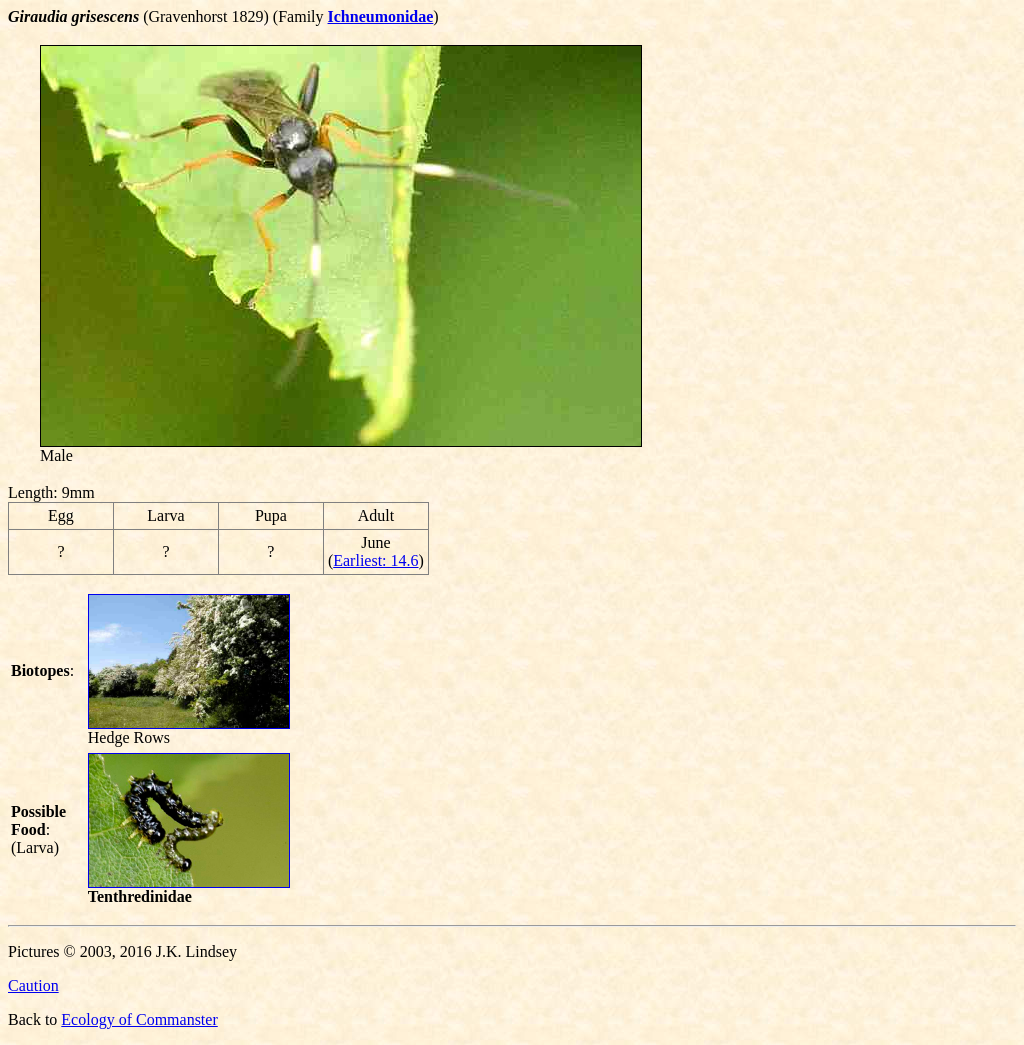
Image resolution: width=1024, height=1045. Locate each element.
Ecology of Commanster (139, 1019)
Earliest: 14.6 (375, 560)
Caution (33, 985)
